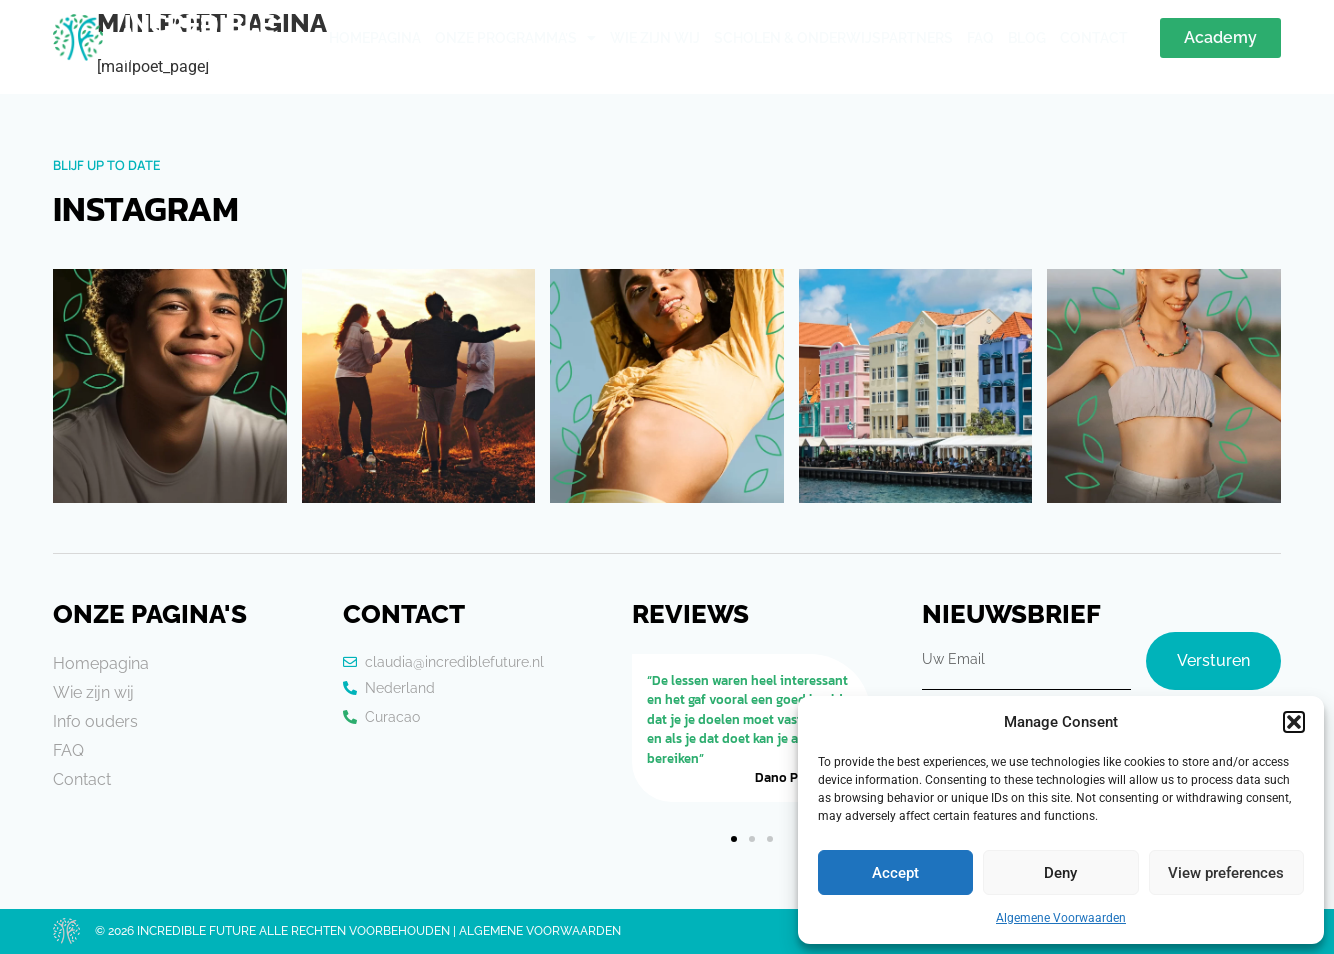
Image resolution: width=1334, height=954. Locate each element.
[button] (1294, 722)
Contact (1094, 38)
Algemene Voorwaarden (1061, 918)
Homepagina (375, 38)
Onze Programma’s (515, 38)
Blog (1027, 38)
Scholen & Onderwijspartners (833, 38)
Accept (895, 873)
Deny (1060, 873)
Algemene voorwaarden (540, 931)
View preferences (1226, 873)
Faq (980, 38)
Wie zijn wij (655, 38)
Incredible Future (199, 38)
